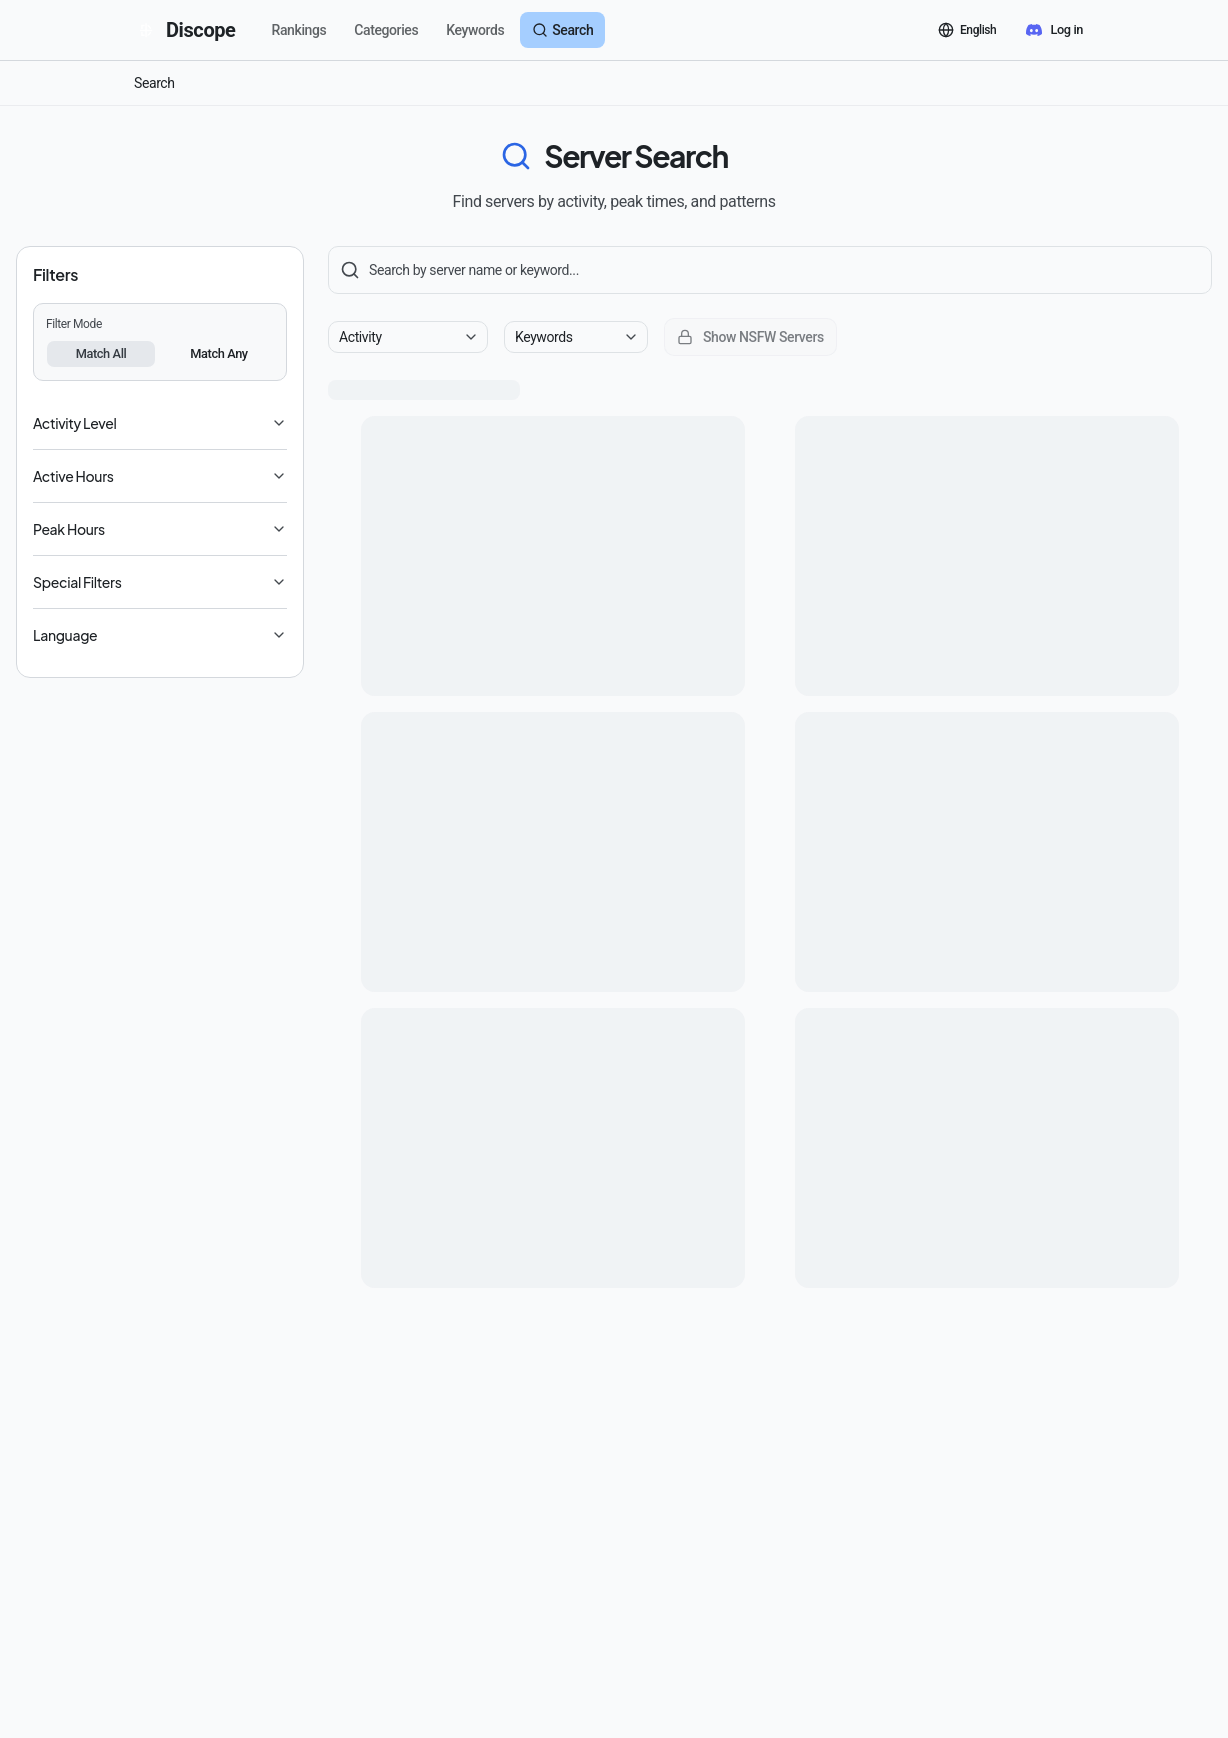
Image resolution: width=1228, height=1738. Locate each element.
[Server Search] (770, 270)
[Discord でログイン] (1054, 30)
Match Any (219, 353)
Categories (386, 30)
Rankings (299, 30)
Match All (101, 353)
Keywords (475, 30)
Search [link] (154, 83)
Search (562, 30)
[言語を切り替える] (967, 30)
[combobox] (408, 337)
